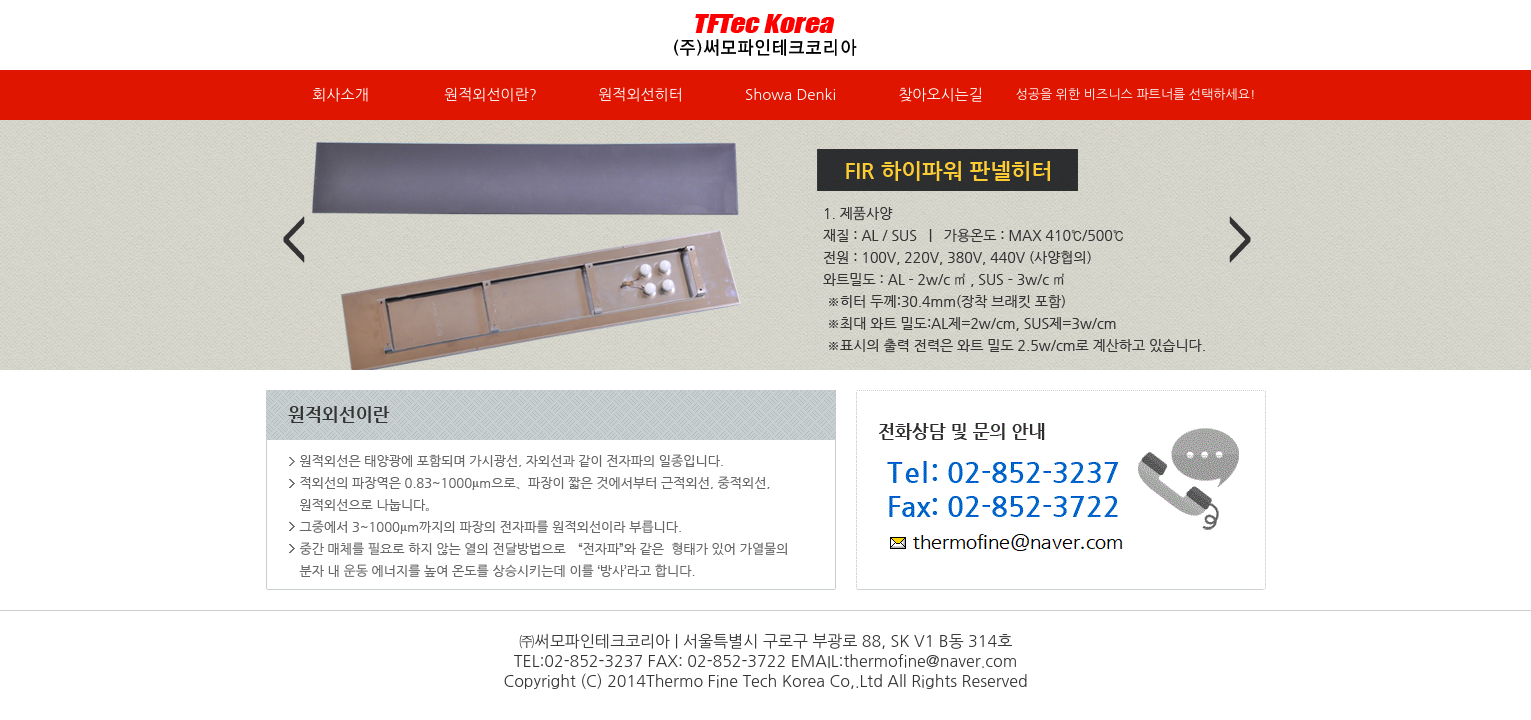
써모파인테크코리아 (766, 35)
